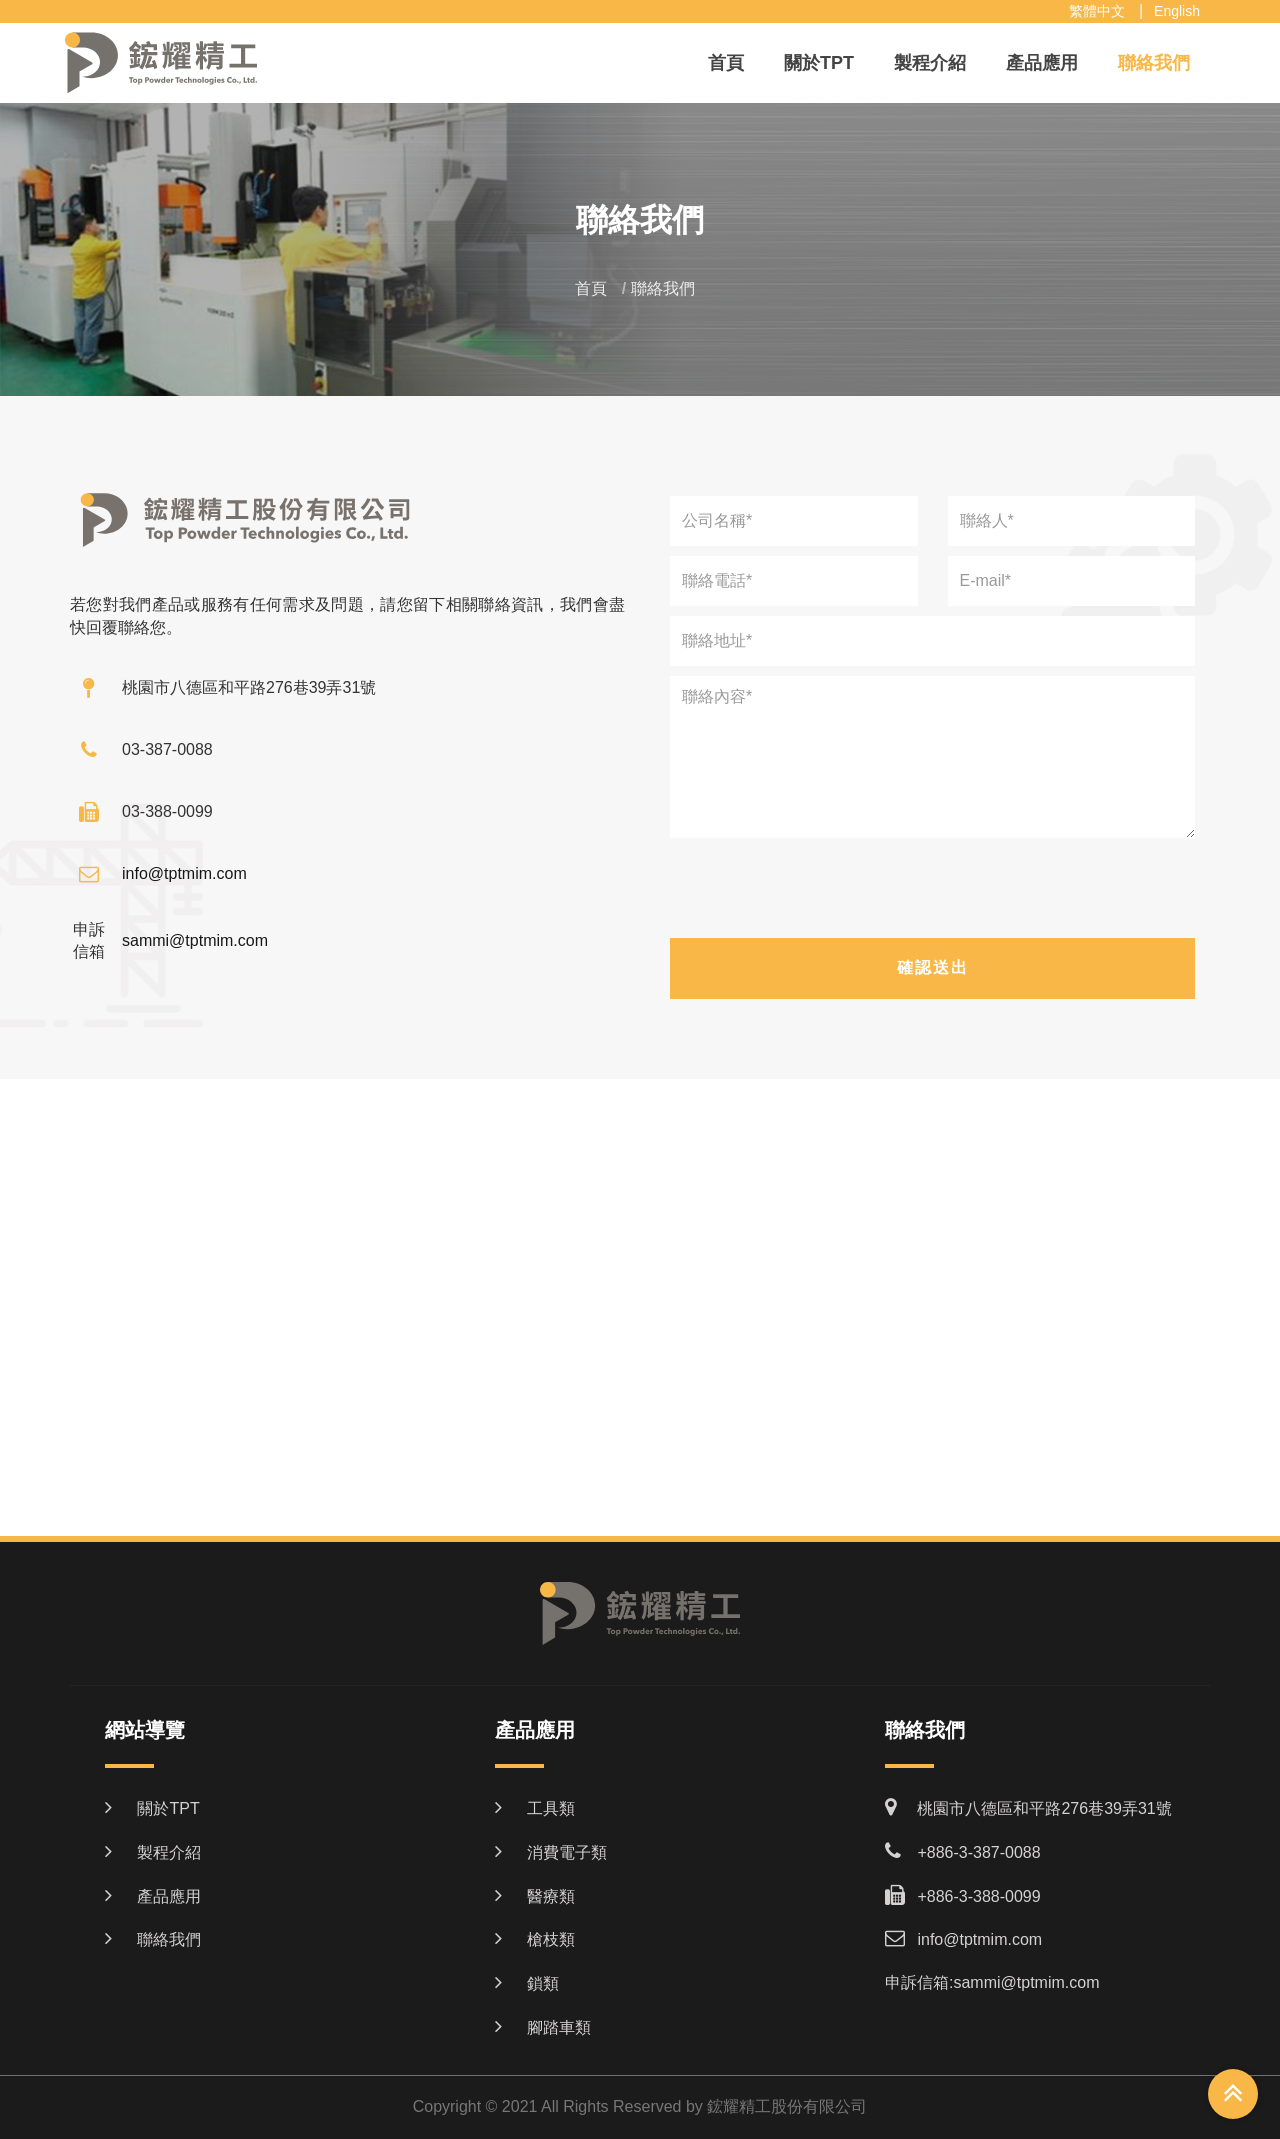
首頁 (726, 63)
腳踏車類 (559, 2027)
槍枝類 (551, 1939)
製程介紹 (930, 63)
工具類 (551, 1808)
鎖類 (543, 1983)
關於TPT (819, 63)
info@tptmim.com (184, 873)
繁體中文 (1097, 11)
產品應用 (1042, 63)
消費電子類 (567, 1852)
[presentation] (933, 892)
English (1177, 11)
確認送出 (933, 967)
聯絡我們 (1154, 63)
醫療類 (551, 1896)
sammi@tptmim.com (195, 940)
